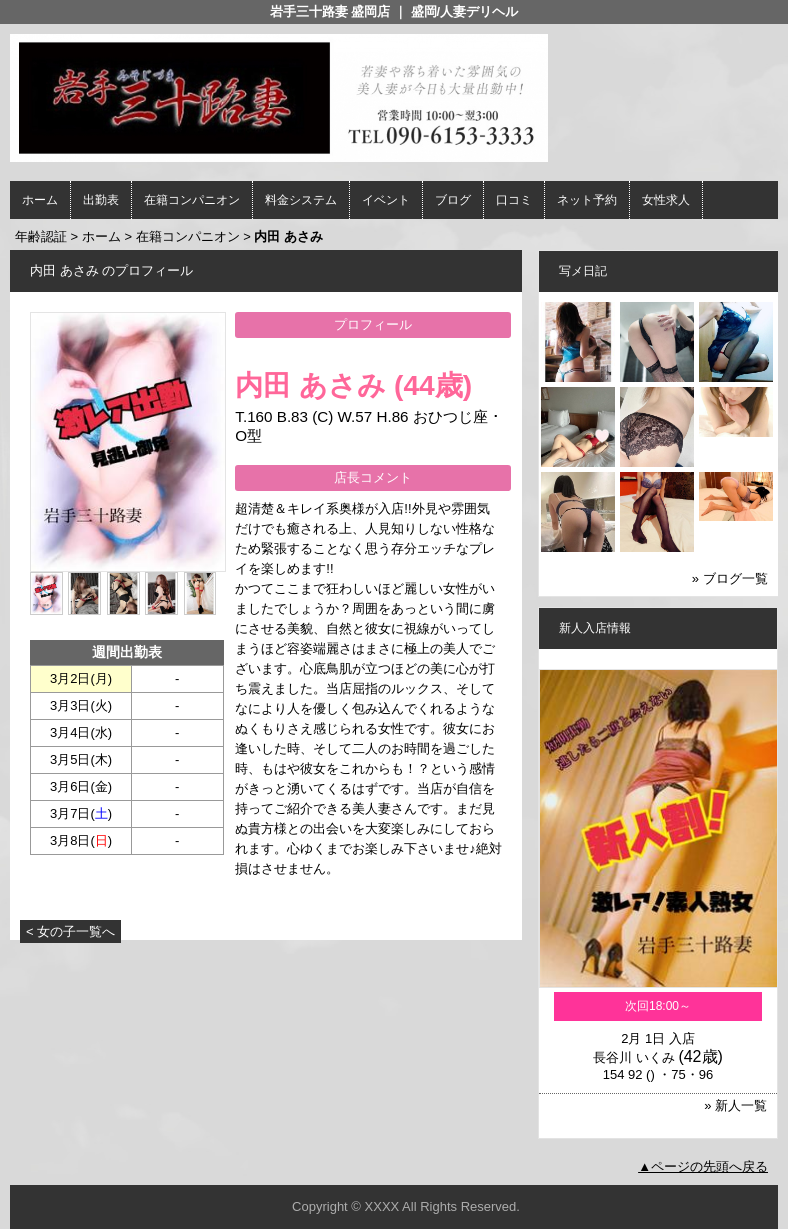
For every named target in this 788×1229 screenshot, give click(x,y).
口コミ (514, 200)
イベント (386, 200)
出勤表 (101, 200)
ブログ (453, 200)
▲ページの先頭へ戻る (703, 1166)
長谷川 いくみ (634, 1057)
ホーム (40, 200)
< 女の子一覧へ (70, 931)
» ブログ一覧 (730, 578)
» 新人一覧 (735, 1105)
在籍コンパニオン (192, 200)
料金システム (301, 200)
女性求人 (666, 200)
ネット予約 (587, 200)
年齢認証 (41, 236)
